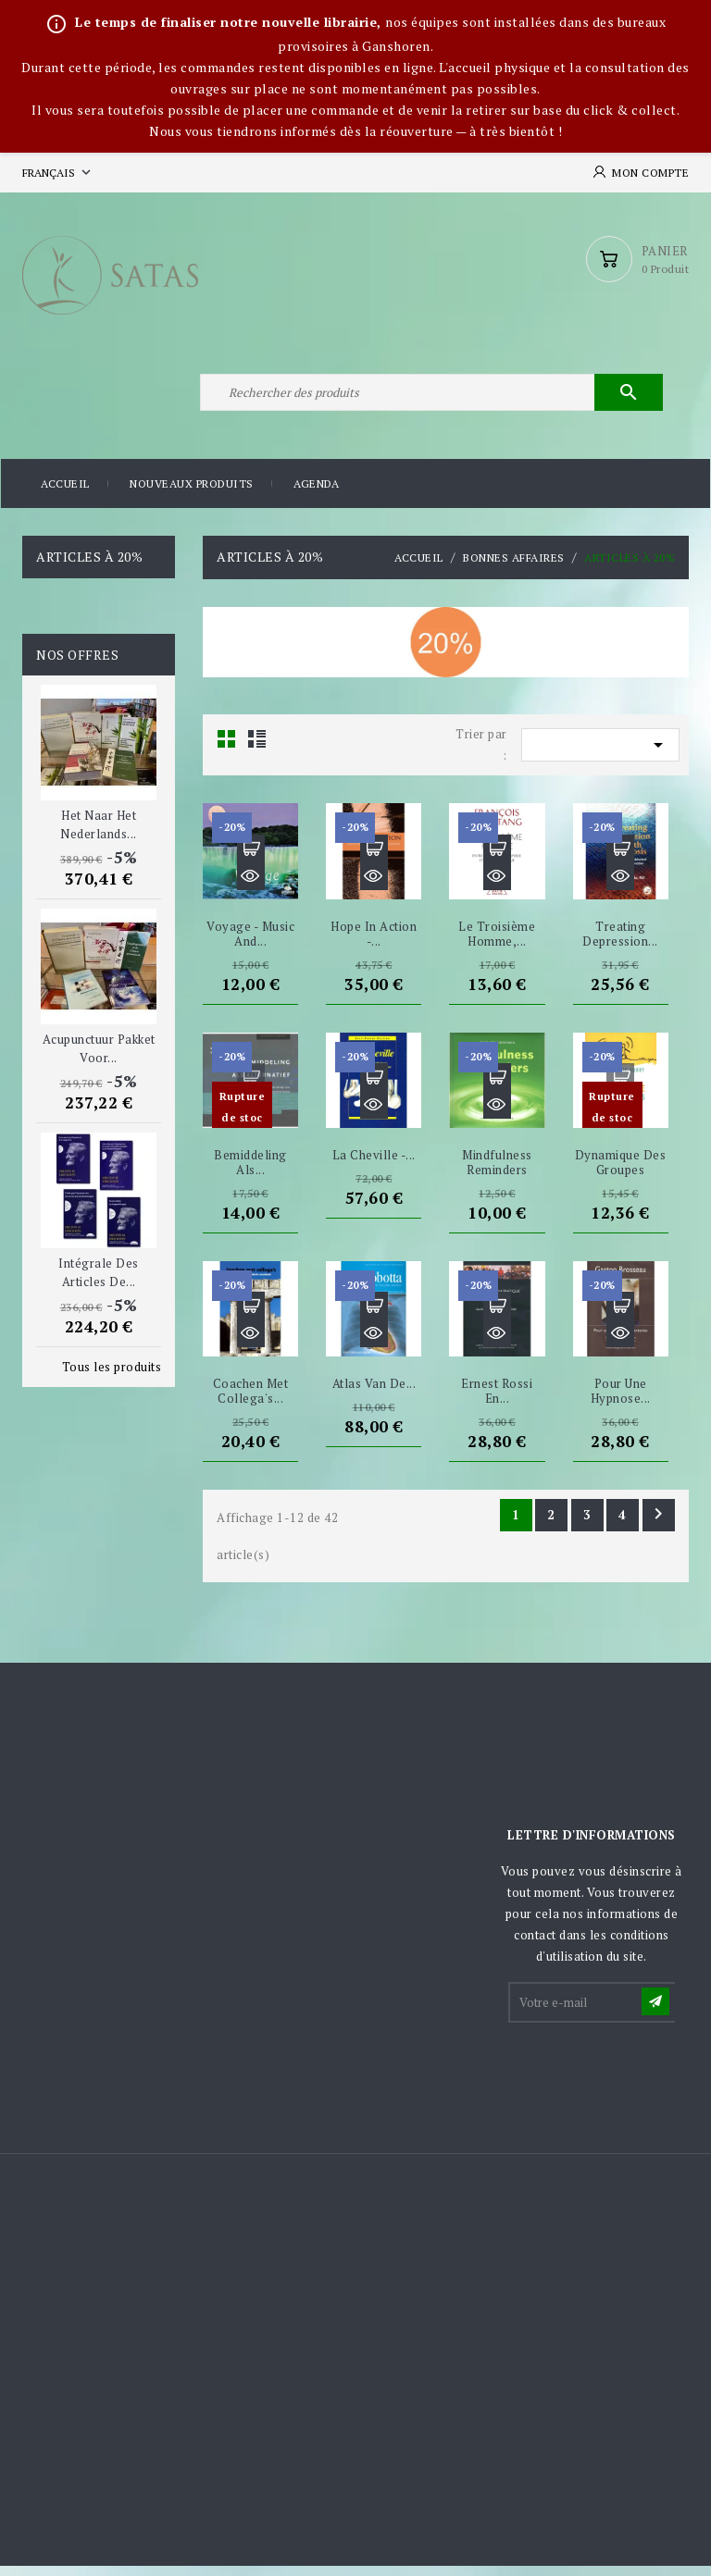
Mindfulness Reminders (497, 1172)
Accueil (65, 495)
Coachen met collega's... (251, 1401)
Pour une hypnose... (621, 1401)
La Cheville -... (374, 1165)
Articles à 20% (89, 567)
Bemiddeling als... (250, 1172)
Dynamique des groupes (621, 1172)
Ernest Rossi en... (496, 1401)
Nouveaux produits (192, 495)
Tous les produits (112, 1376)
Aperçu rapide (251, 886)
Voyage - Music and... (250, 944)
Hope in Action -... (374, 944)
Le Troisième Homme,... (496, 944)
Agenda (316, 495)
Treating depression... (620, 944)
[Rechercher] (429, 400)
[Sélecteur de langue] (58, 172)
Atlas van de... (374, 1393)
